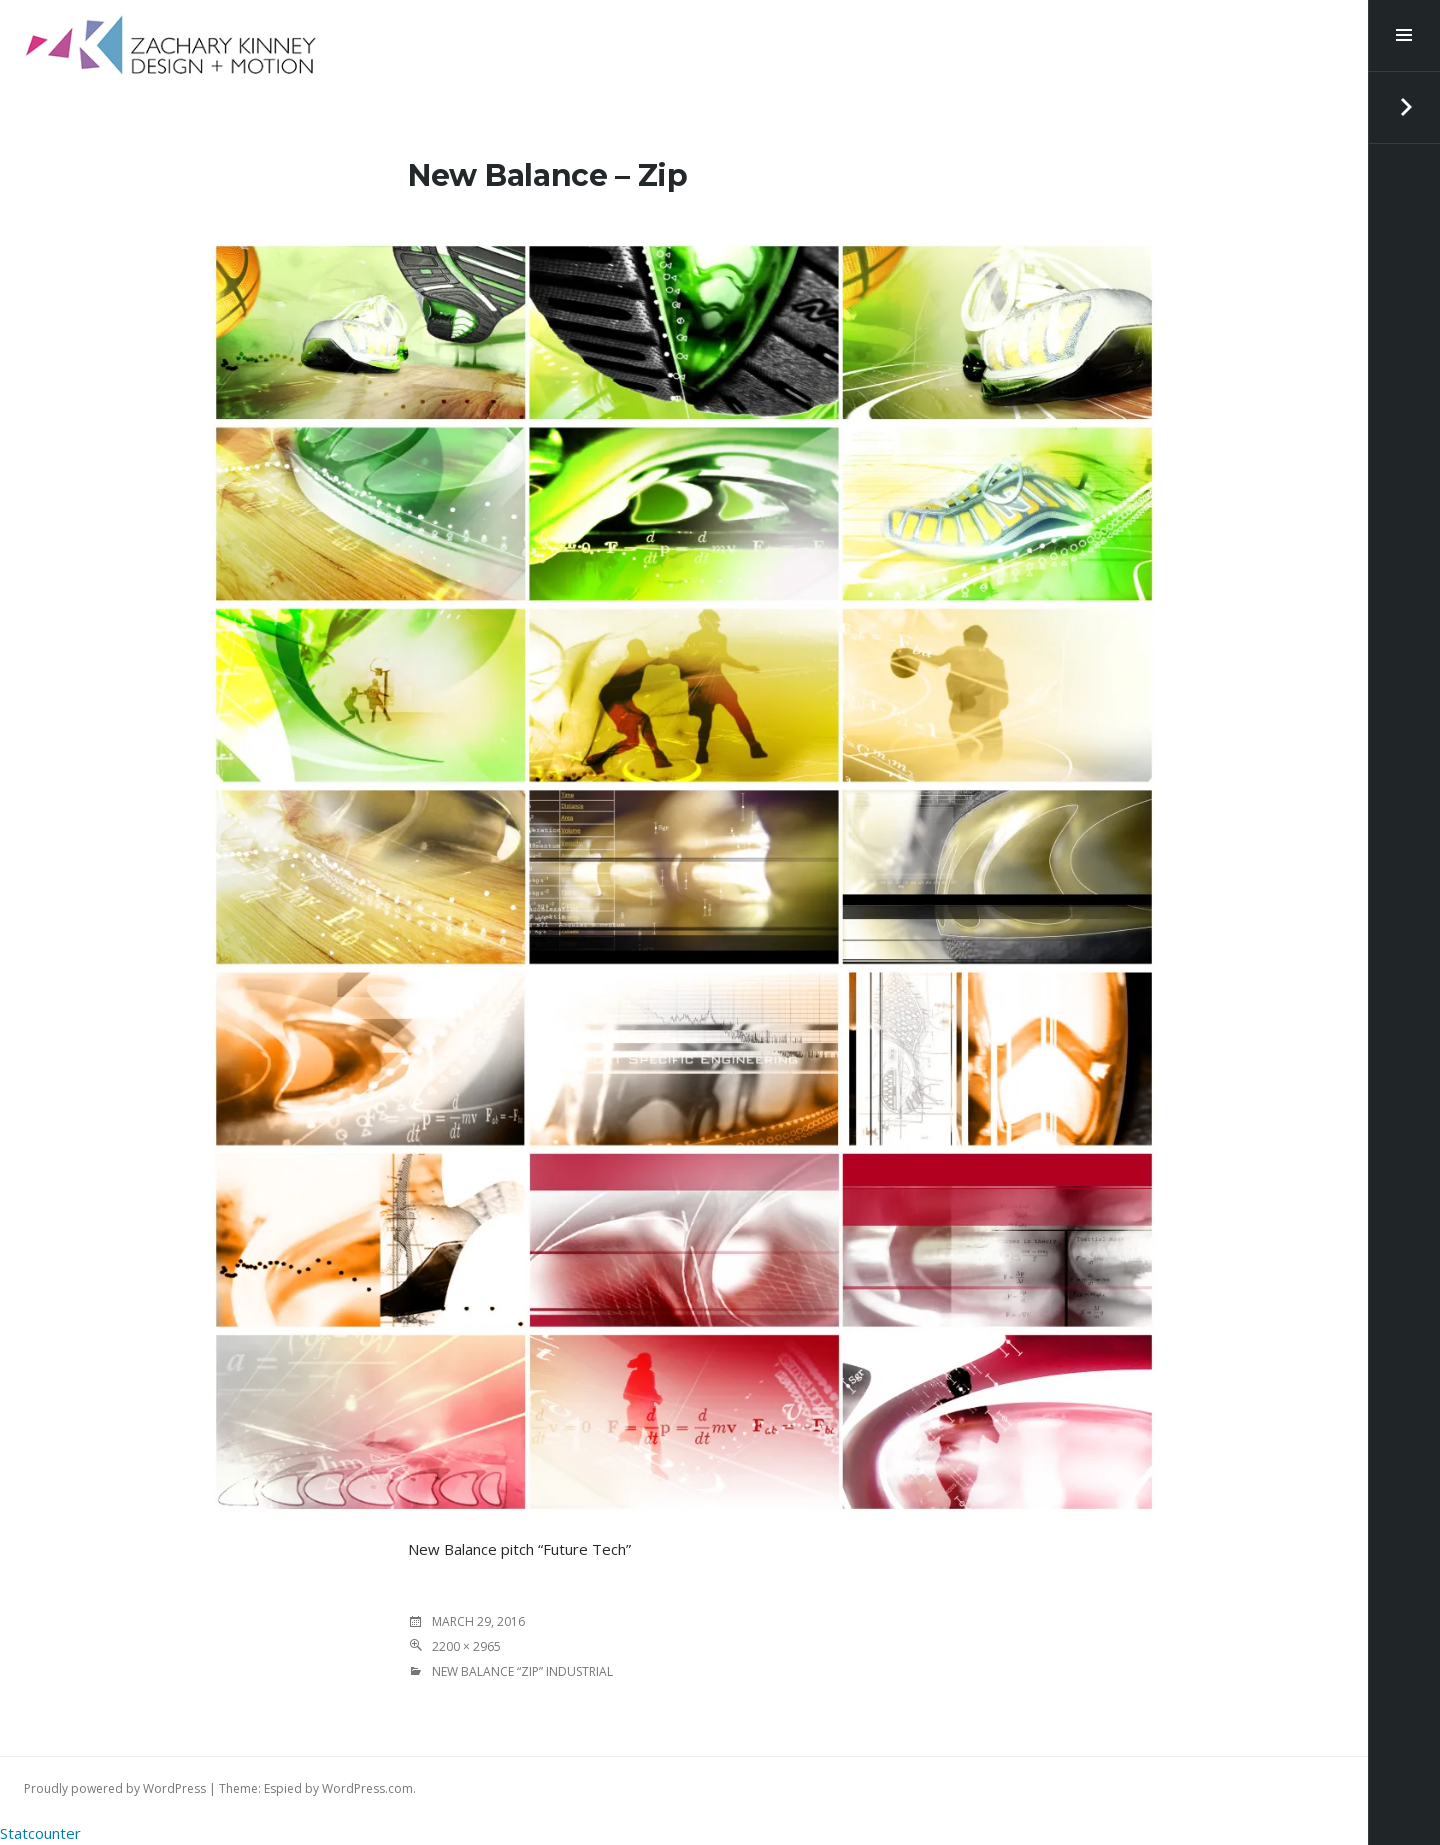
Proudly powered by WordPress (115, 1788)
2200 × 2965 (466, 1646)
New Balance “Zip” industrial (522, 1671)
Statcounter (40, 1833)
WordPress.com (367, 1788)
